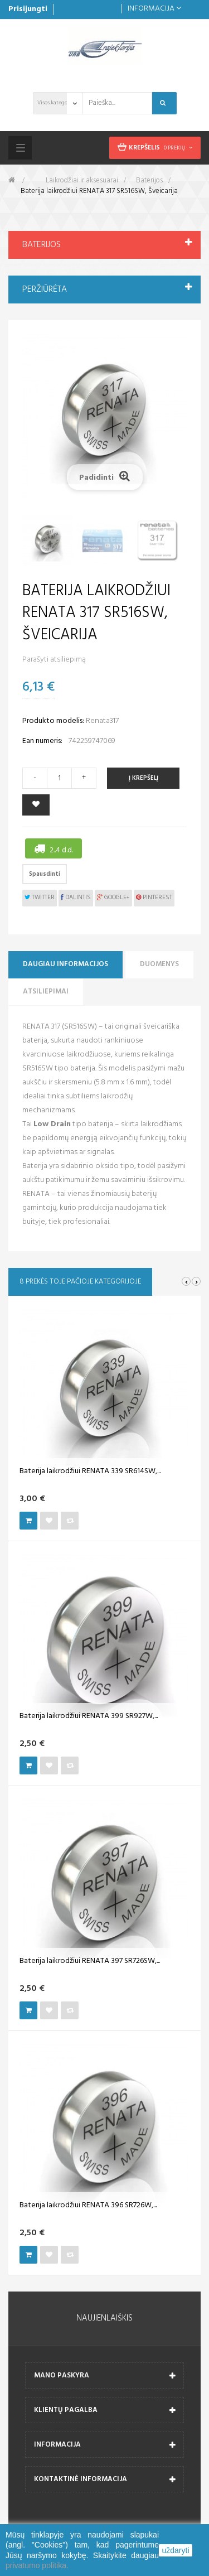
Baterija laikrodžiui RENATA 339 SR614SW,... (90, 1472)
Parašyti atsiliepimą (54, 659)
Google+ (113, 898)
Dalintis (76, 898)
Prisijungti (27, 9)
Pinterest (154, 898)
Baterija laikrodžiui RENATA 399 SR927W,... (89, 1716)
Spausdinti (44, 874)
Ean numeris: (42, 741)
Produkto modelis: (53, 721)
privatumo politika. (37, 2565)
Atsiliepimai (46, 991)
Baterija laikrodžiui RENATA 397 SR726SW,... (90, 1961)
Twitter (40, 898)
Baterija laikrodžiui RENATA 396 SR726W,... (88, 2206)
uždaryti (175, 2550)
